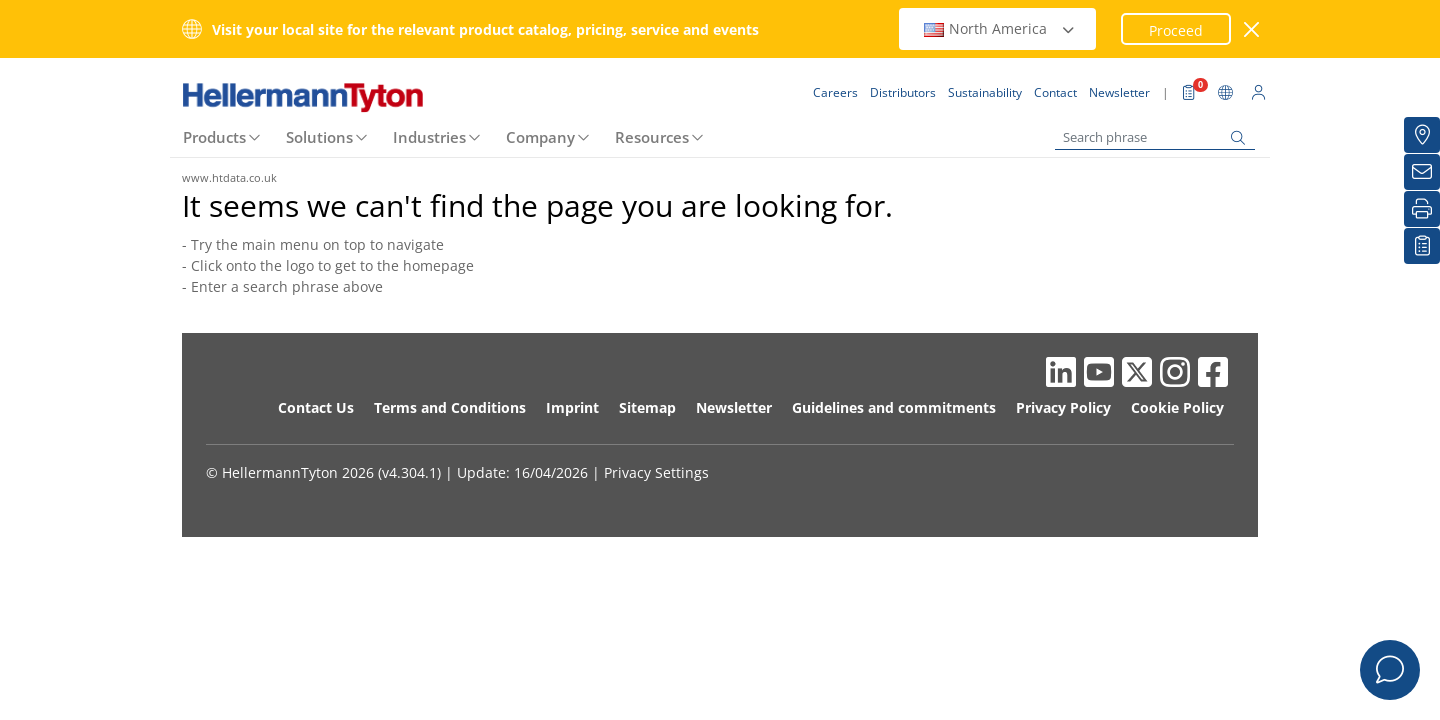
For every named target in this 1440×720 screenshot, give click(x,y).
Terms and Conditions (450, 407)
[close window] (1252, 29)
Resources (652, 137)
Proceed (1176, 30)
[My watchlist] (1422, 246)
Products (214, 137)
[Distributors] (1422, 135)
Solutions (319, 137)
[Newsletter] (1422, 172)
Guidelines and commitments (894, 407)
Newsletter (734, 407)
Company (540, 137)
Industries (429, 137)
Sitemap (647, 407)
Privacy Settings (656, 472)
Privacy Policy (1063, 407)
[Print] (1422, 209)
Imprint (572, 407)
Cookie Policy (1177, 407)
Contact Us (316, 407)
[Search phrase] (1155, 137)
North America (1000, 28)
